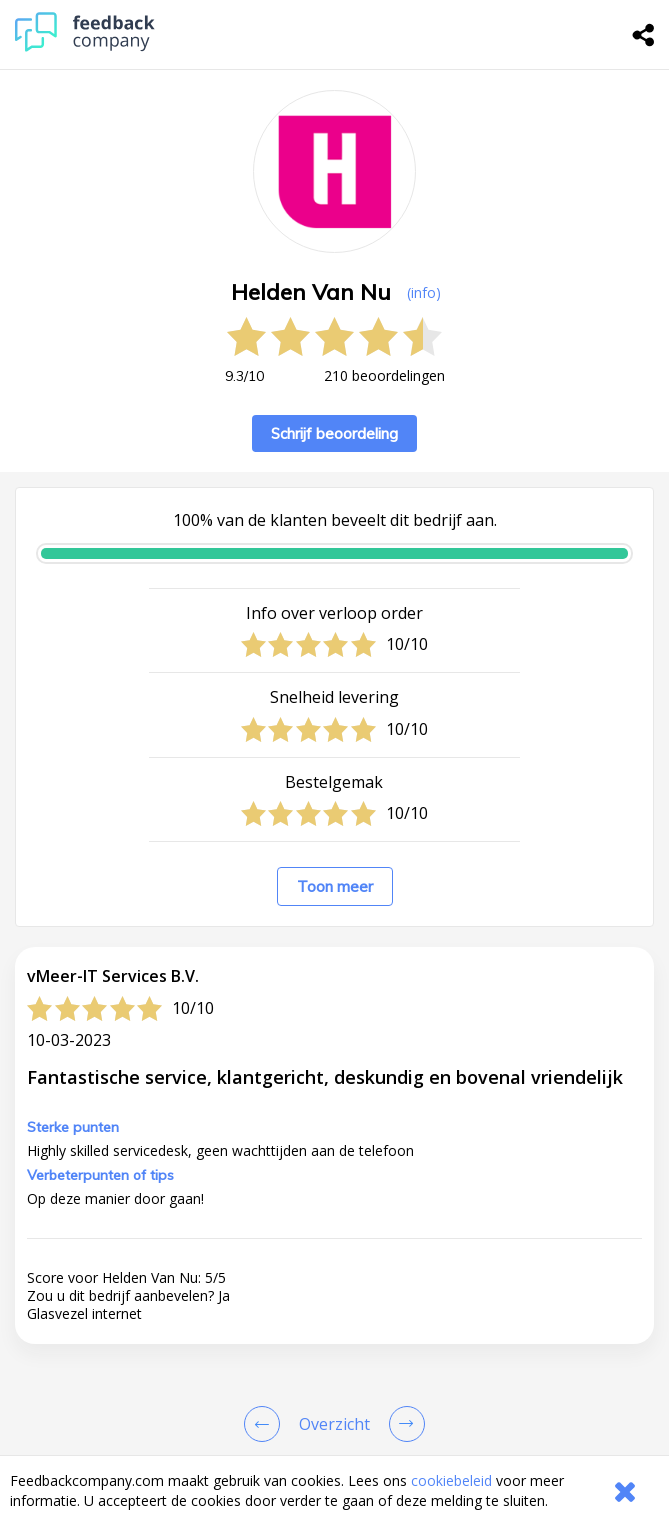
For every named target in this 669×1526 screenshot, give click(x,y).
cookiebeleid (451, 1480)
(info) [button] (424, 292)
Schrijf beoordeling (334, 433)
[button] (334, 1318)
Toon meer (335, 886)
